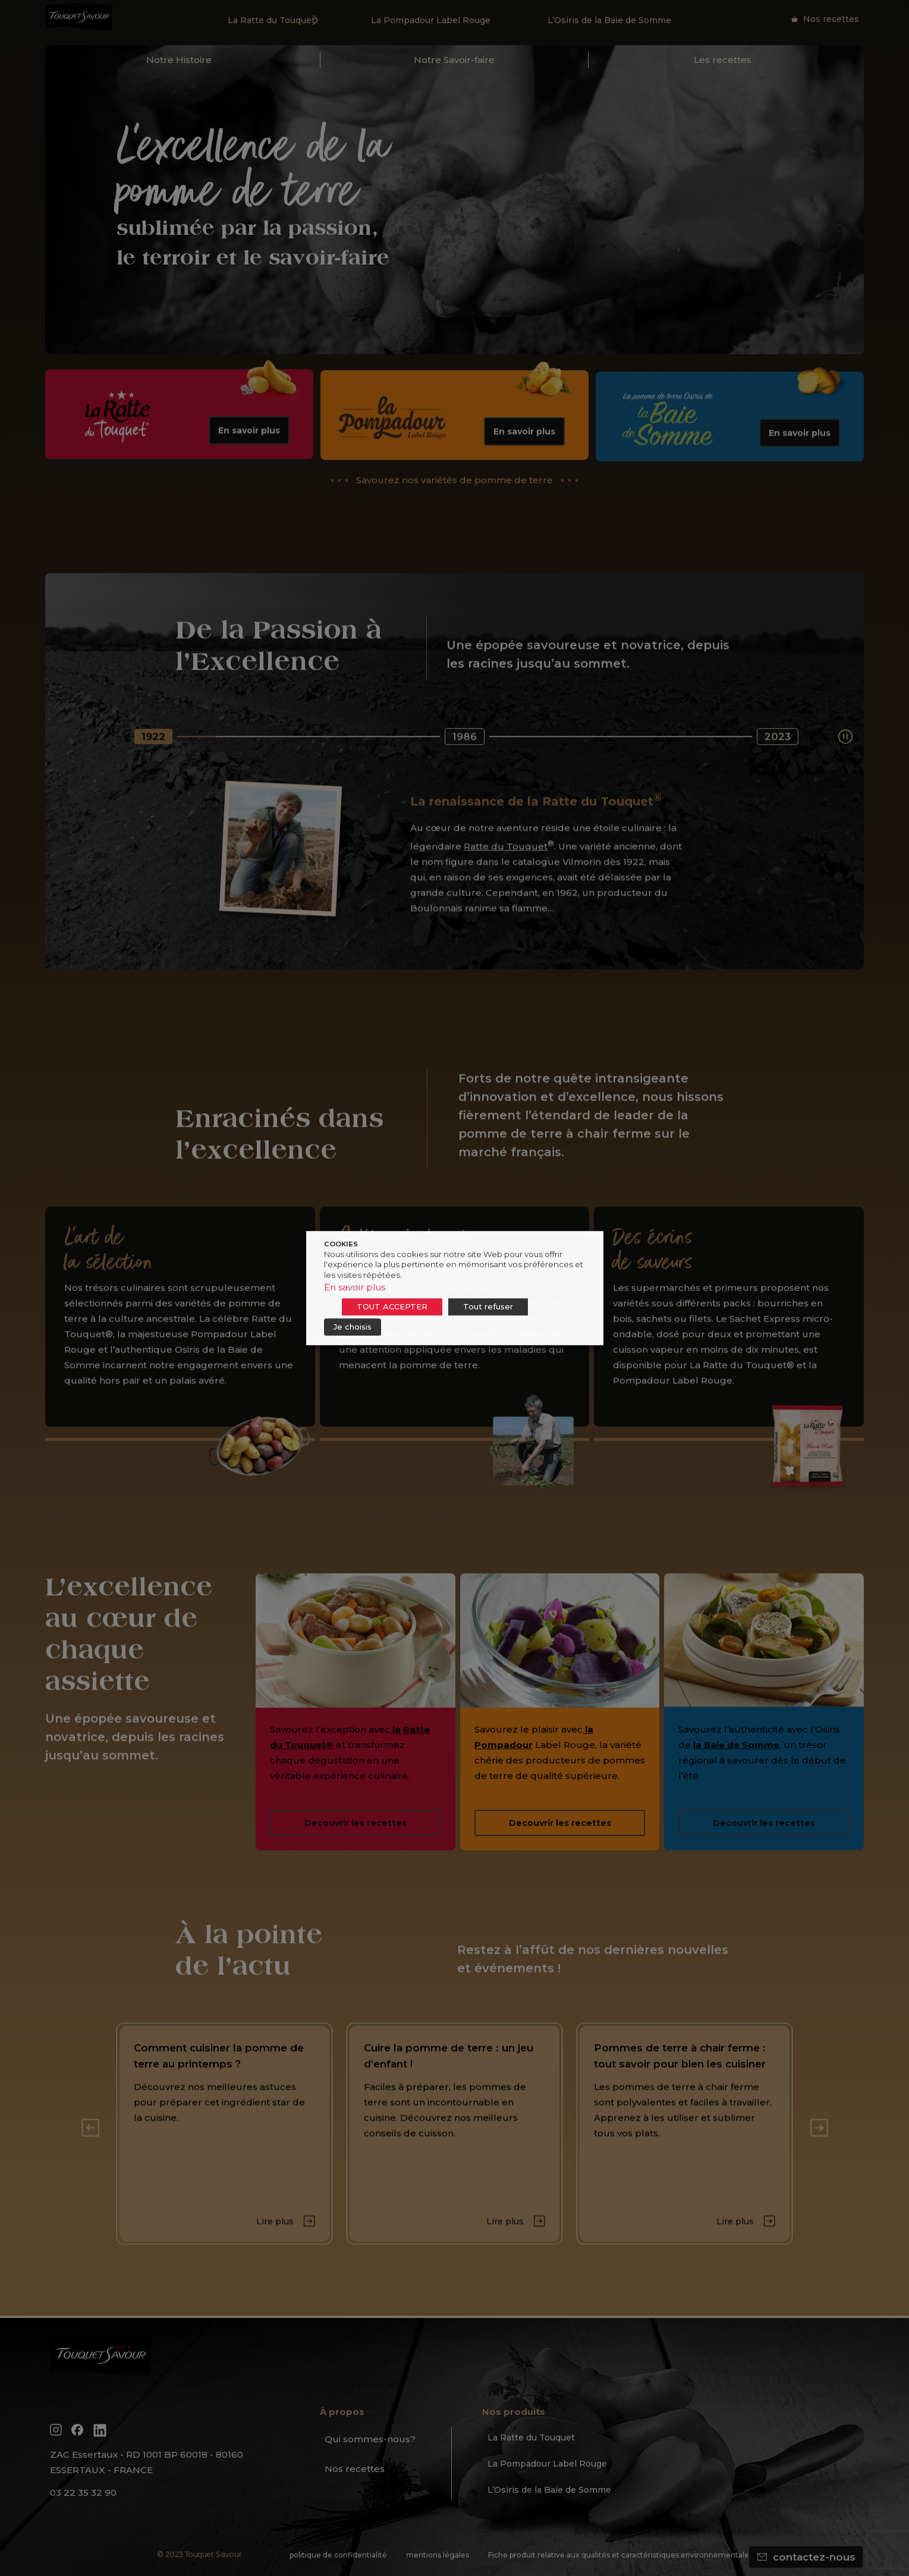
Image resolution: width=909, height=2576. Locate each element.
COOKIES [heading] (341, 1244)
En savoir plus (354, 1287)
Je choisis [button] (353, 1326)
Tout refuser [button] (488, 1306)
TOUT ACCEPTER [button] (392, 1306)
